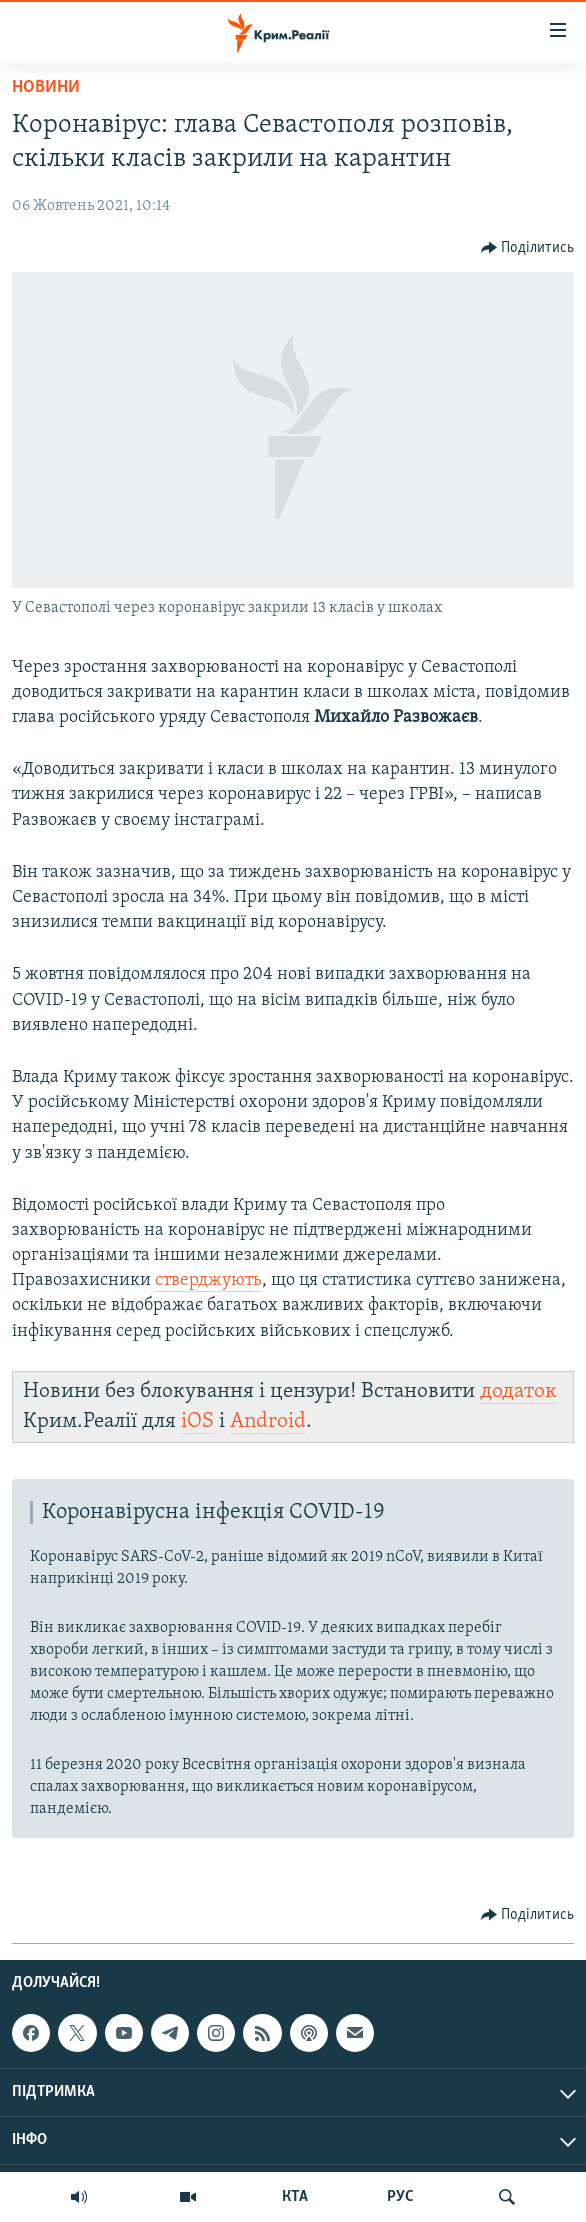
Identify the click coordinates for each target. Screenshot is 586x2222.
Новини (46, 87)
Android (268, 1421)
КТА (295, 2197)
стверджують (208, 1280)
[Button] (528, 248)
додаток (518, 1391)
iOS (197, 1421)
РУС (400, 2197)
